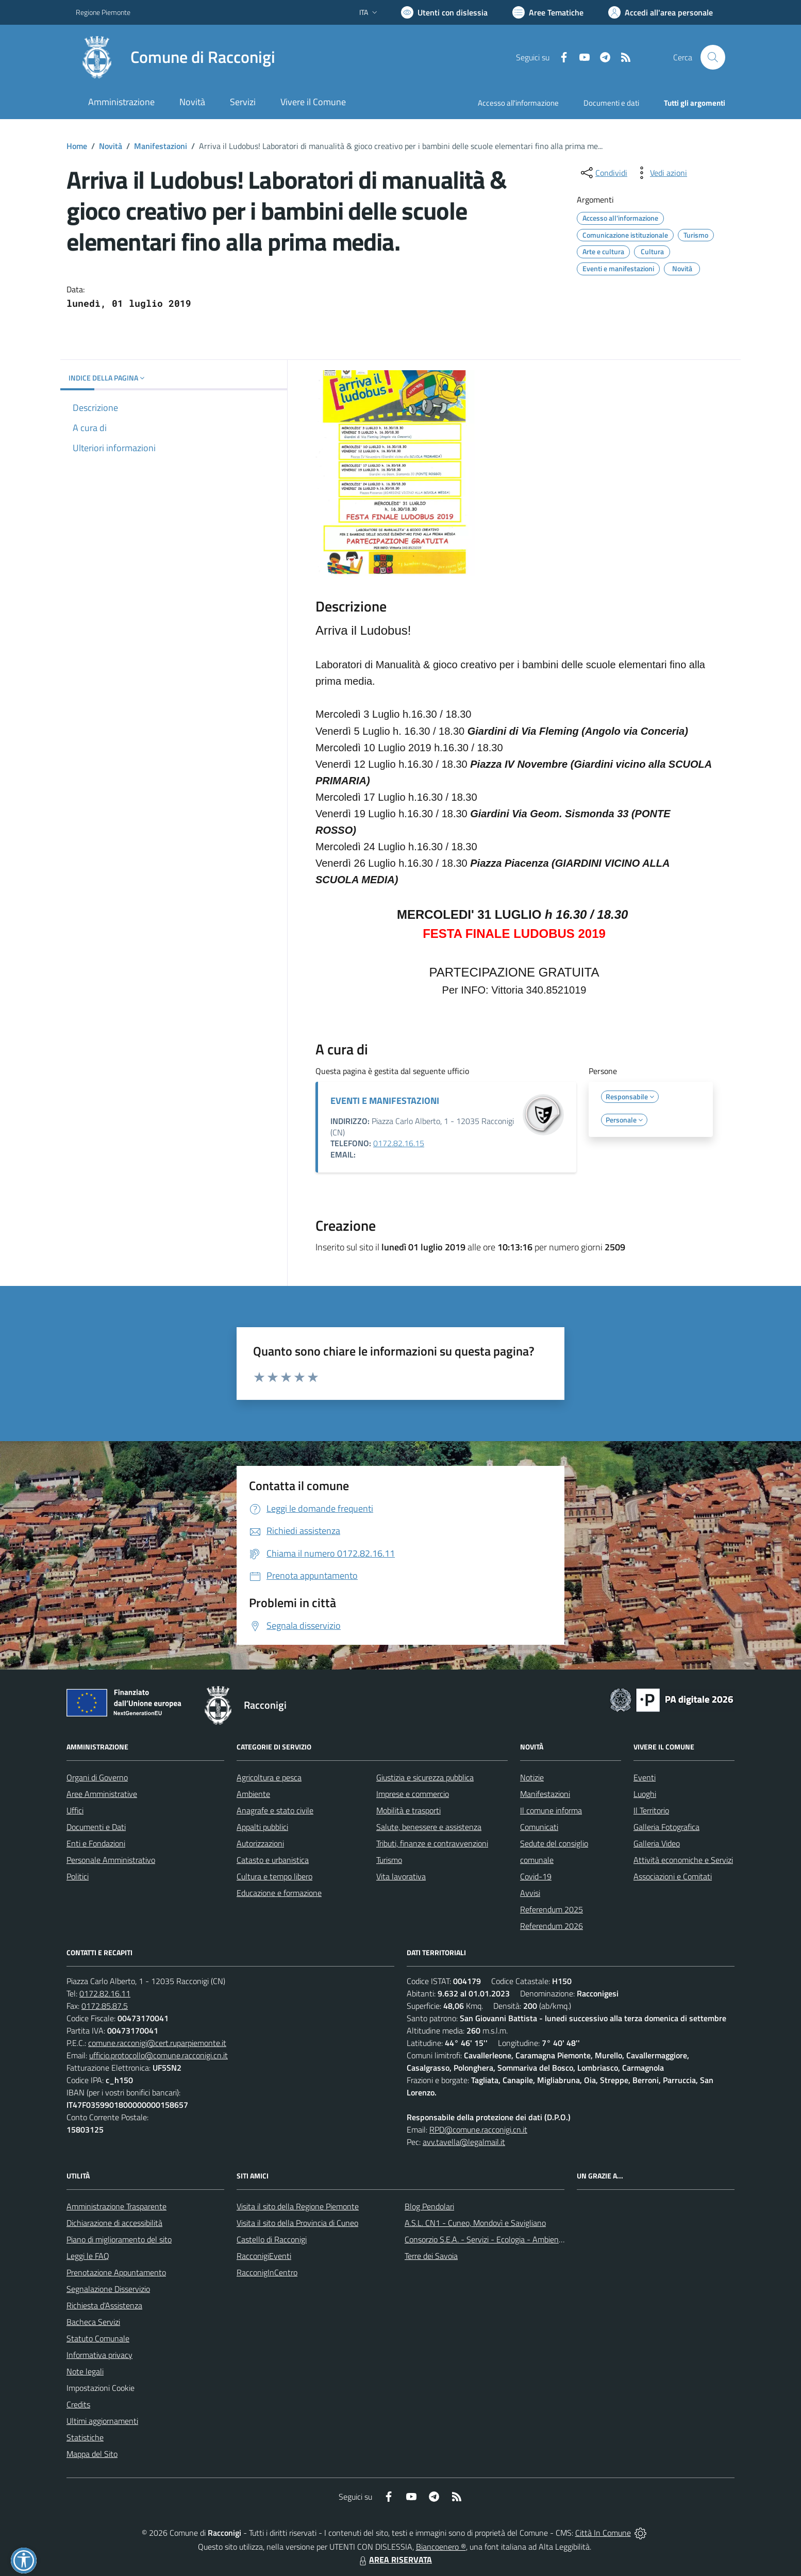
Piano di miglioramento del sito (119, 2239)
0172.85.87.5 (104, 2006)
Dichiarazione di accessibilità (114, 2223)
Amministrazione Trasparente (116, 2206)
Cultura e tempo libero (274, 1876)
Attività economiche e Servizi (683, 1860)
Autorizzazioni (260, 1843)
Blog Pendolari (429, 2206)
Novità (110, 146)
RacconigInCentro (267, 2272)
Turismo (389, 1860)
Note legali (85, 2371)
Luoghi (644, 1794)
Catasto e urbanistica (273, 1860)
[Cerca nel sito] (712, 57)
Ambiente (253, 1794)
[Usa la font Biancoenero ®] (444, 12)
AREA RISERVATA (394, 2559)
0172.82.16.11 (104, 1993)
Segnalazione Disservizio (108, 2289)
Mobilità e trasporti (408, 1810)
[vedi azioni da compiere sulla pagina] (660, 172)
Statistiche (85, 2437)
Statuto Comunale (97, 2338)
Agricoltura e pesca (269, 1777)
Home (76, 146)
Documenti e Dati (96, 1827)
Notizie (532, 1777)
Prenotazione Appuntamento (116, 2272)
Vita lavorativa (401, 1876)
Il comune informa (551, 1810)
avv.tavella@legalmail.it (464, 2142)
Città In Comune (603, 2533)
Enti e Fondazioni (95, 1843)
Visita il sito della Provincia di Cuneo (297, 2223)
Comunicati (539, 1827)
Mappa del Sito (92, 2454)
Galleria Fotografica (666, 1827)
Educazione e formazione (279, 1893)
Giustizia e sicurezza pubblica (425, 1777)
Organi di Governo (97, 1777)
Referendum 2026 (551, 1926)
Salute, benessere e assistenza (428, 1827)
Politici (77, 1876)
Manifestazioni (160, 146)
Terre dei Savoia (431, 2256)
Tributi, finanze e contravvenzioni (432, 1843)
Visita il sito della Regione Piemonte (298, 2206)
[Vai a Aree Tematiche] (548, 12)
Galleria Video (656, 1843)
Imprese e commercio (412, 1794)
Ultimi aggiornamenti (102, 2421)
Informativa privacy (99, 2355)
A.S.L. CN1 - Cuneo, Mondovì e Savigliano (475, 2223)
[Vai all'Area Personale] (660, 12)
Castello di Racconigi (272, 2239)
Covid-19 (536, 1876)
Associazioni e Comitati (672, 1876)
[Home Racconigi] (175, 57)
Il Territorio (651, 1810)
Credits (78, 2404)
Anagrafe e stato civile (275, 1810)
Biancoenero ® (441, 2546)
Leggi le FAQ (87, 2256)
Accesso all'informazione (518, 103)
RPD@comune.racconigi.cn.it (478, 2129)
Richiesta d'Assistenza (104, 2305)
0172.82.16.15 (398, 1143)
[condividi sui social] (603, 172)
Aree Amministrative (101, 1794)
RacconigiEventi (264, 2256)
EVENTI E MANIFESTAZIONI (384, 1101)
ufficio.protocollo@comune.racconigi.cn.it (158, 2055)
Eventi (644, 1777)
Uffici (75, 1810)
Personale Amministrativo (110, 1860)
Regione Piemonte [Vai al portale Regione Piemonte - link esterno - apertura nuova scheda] (103, 12)
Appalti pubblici (262, 1827)
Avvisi (530, 1893)
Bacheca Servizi (93, 2322)
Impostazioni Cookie (100, 2388)
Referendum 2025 (551, 1909)
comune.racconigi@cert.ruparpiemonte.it (157, 2043)
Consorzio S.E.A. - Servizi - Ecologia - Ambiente (485, 2239)
